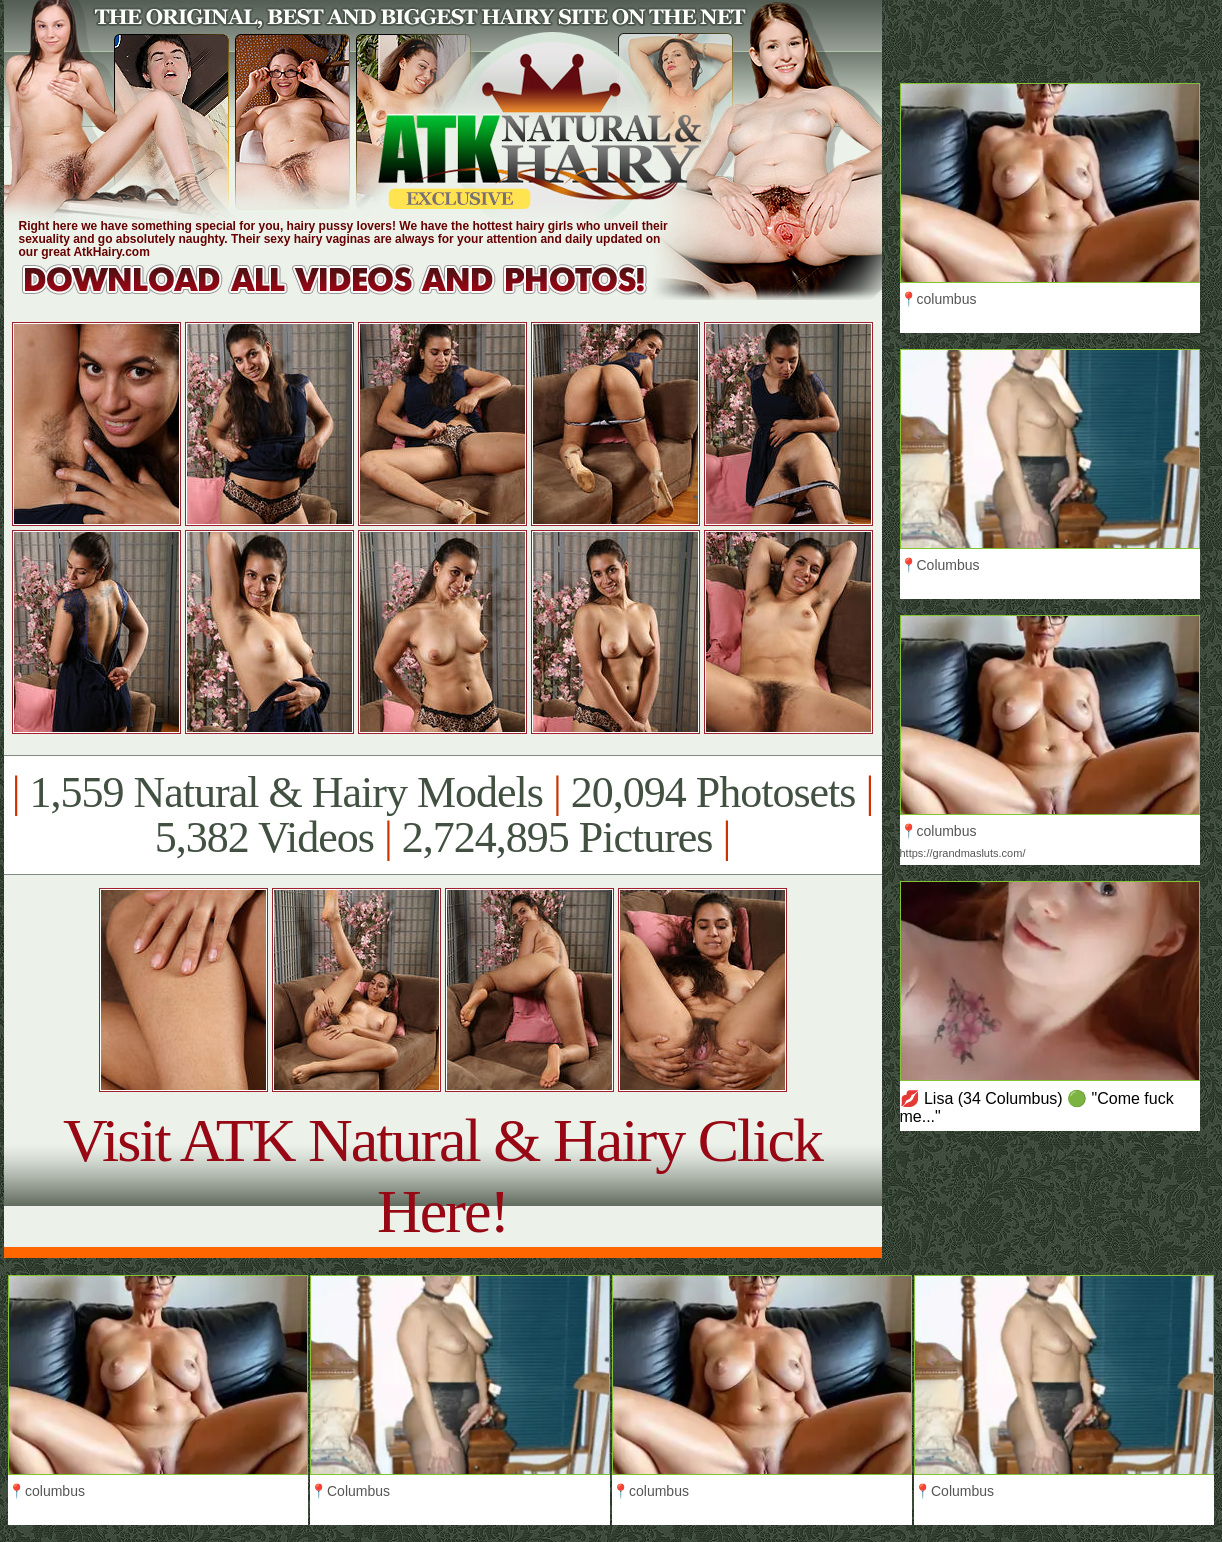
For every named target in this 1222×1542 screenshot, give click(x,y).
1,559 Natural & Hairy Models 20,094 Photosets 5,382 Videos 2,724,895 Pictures (442, 815)
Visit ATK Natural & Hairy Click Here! (442, 1175)
